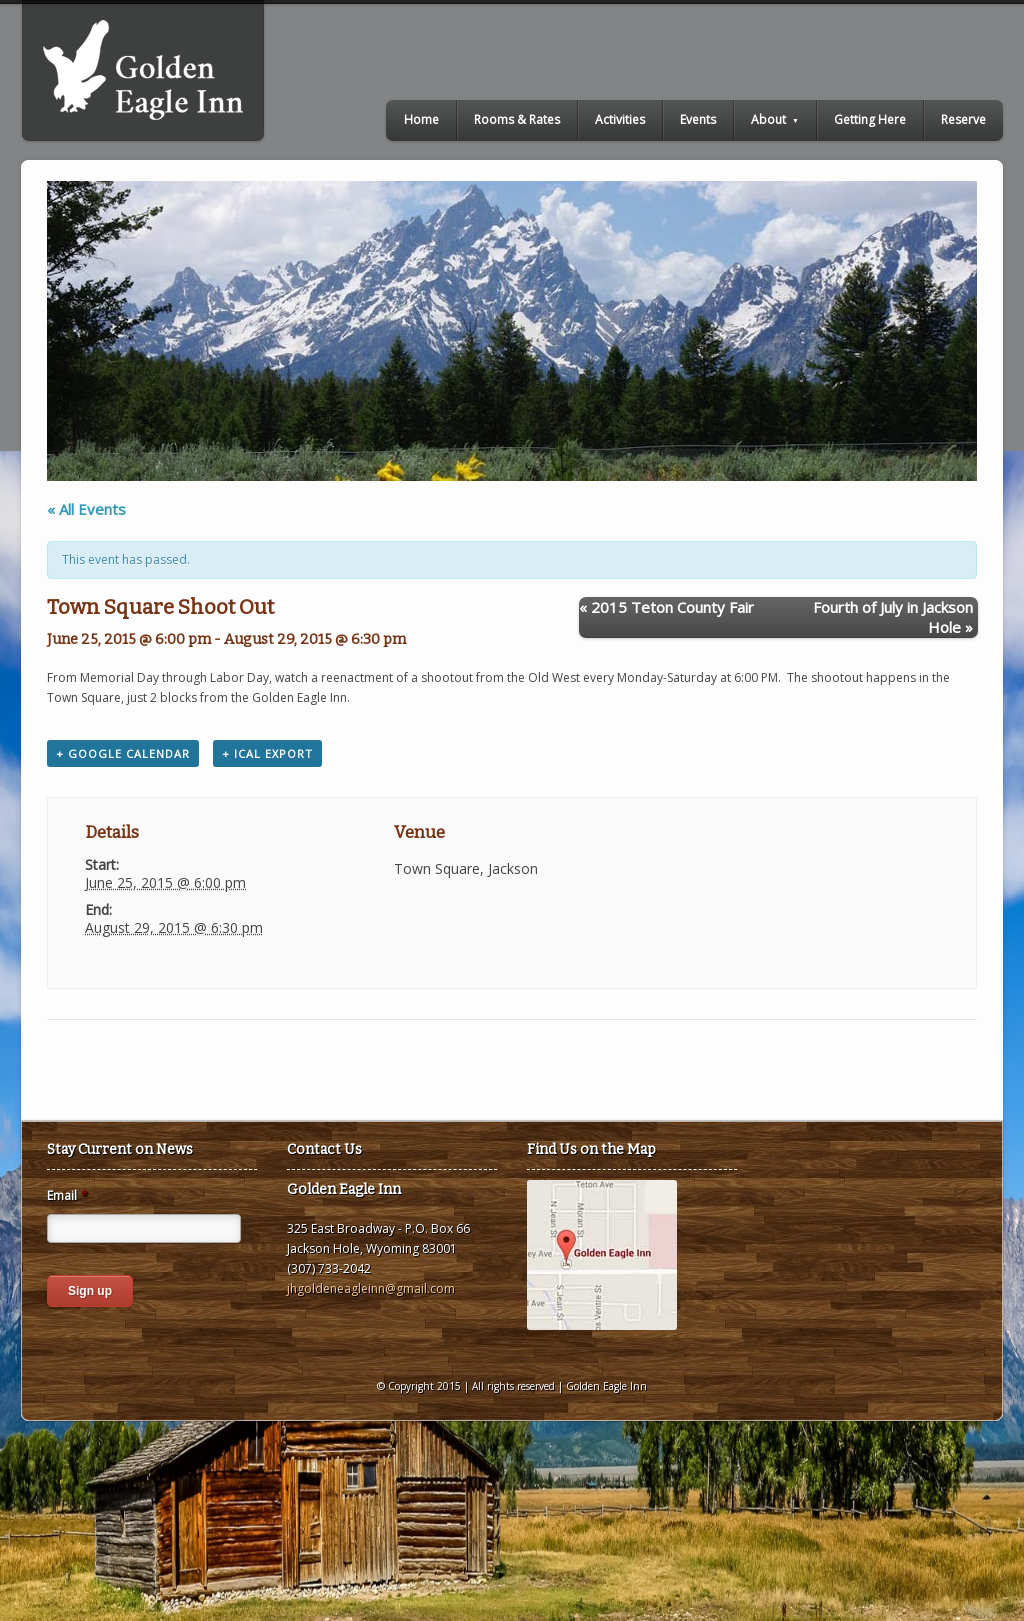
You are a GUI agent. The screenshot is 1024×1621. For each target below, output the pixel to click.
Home (421, 119)
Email (67, 1196)
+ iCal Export (267, 753)
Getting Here (870, 119)
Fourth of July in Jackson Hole (893, 617)
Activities (620, 119)
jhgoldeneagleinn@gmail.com (371, 1288)
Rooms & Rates (517, 119)
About (775, 119)
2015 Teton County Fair (666, 607)
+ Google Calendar (123, 753)
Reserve (963, 119)
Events (698, 119)
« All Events (86, 509)
